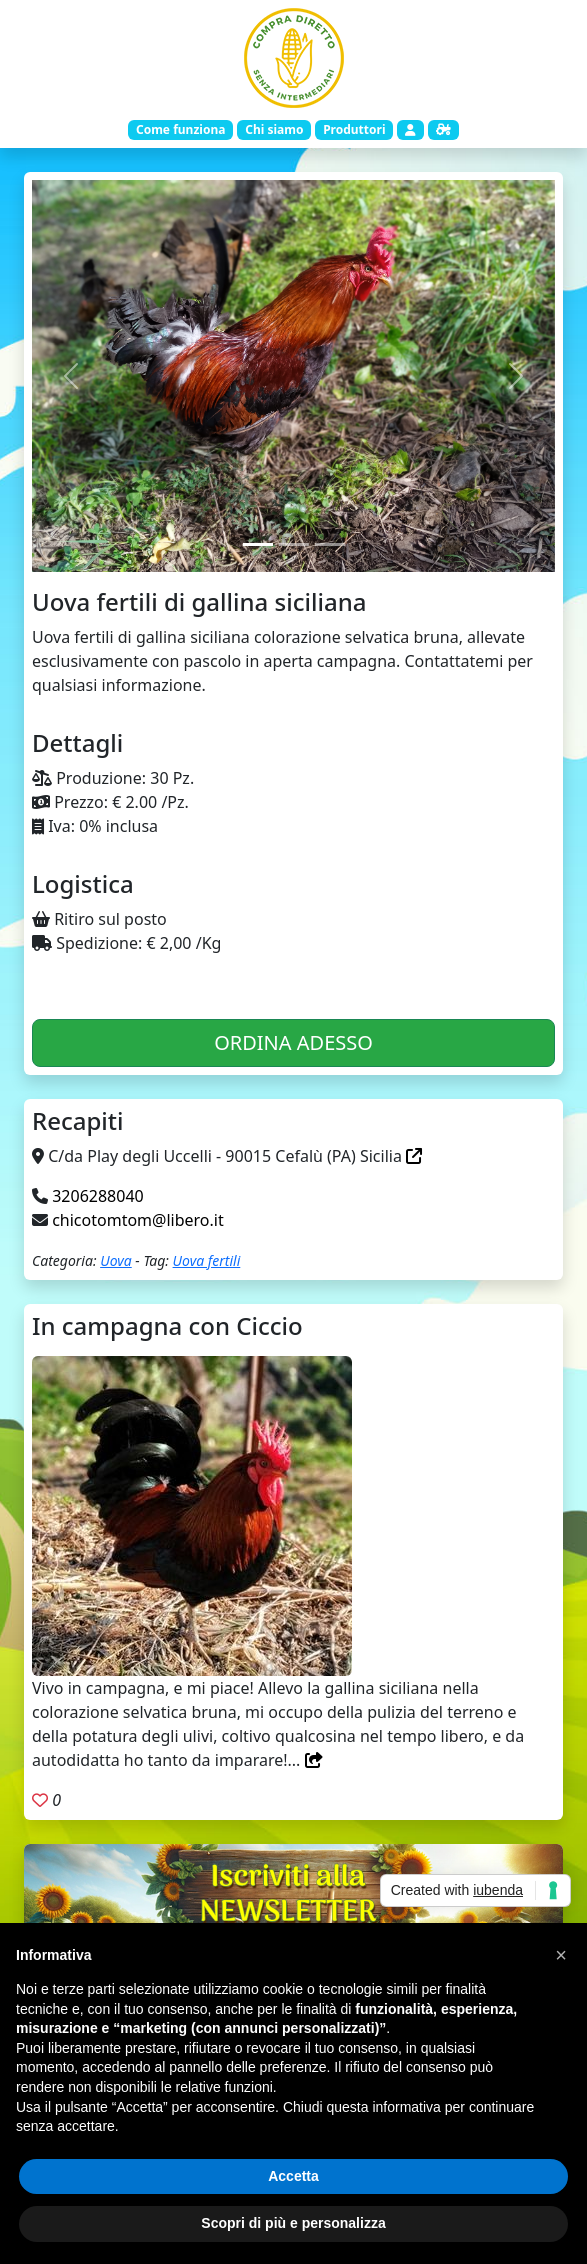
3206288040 (98, 1196)
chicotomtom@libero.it (138, 1220)
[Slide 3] (330, 544)
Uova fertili (207, 1260)
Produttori (354, 129)
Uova (116, 1260)
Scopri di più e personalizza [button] (293, 2223)
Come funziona (180, 129)
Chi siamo (274, 129)
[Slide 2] (294, 544)
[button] (561, 1955)
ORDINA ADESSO (293, 1042)
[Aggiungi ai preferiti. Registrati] (40, 1800)
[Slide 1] (258, 544)
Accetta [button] (293, 2176)
